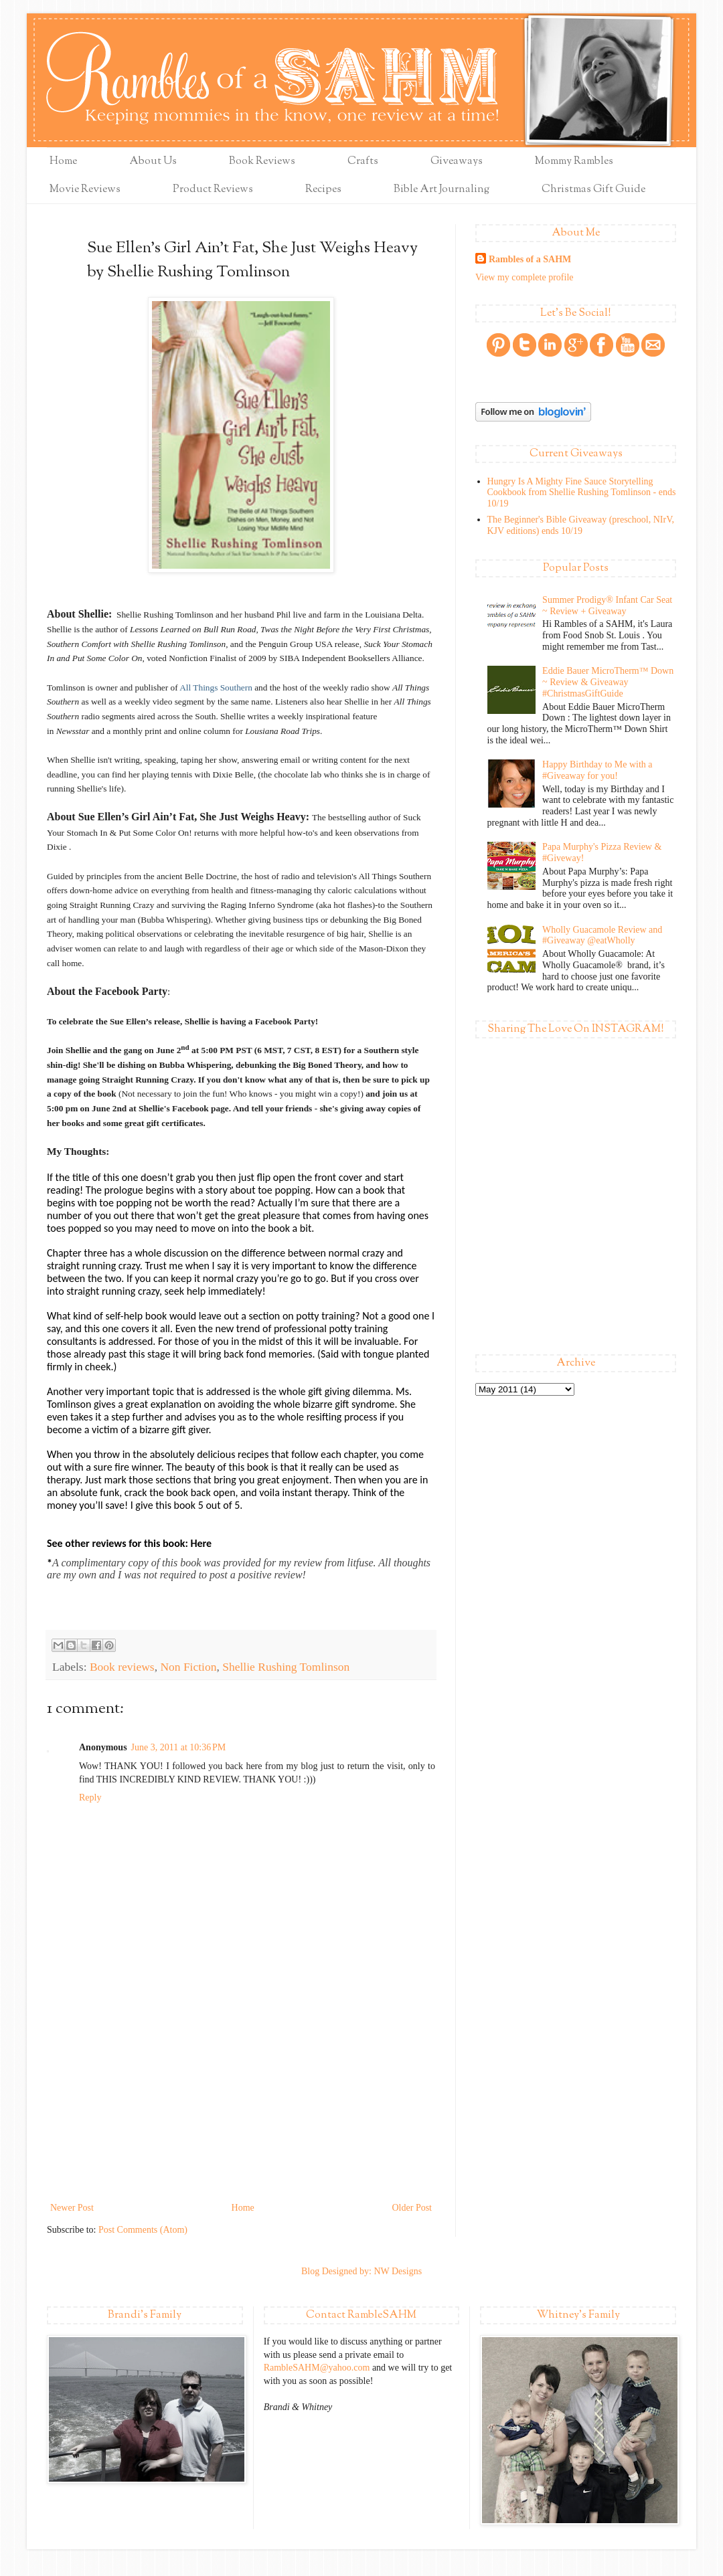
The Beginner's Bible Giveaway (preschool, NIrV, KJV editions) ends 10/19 (580, 525)
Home (63, 161)
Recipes (323, 189)
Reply (90, 1797)
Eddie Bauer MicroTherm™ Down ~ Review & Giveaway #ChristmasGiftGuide (607, 682)
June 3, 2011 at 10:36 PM (178, 1747)
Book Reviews (262, 161)
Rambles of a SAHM (530, 259)
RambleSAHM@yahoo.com (317, 2368)
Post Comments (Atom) (142, 2230)
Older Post (412, 2208)
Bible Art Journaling (441, 189)
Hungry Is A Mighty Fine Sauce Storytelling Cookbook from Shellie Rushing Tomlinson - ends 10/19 (581, 492)
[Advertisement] (241, 2099)
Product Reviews (213, 189)
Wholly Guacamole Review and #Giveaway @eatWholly (602, 935)
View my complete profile (524, 277)
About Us (153, 161)
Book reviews (122, 1666)
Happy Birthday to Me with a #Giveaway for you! (597, 770)
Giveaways (456, 161)
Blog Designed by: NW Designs (361, 2271)
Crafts (362, 161)
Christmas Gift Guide (593, 189)
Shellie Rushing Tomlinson (285, 1666)
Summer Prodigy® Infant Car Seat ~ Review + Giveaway (607, 605)
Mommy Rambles (574, 161)
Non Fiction (188, 1666)
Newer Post (72, 2208)
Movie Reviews (85, 189)
